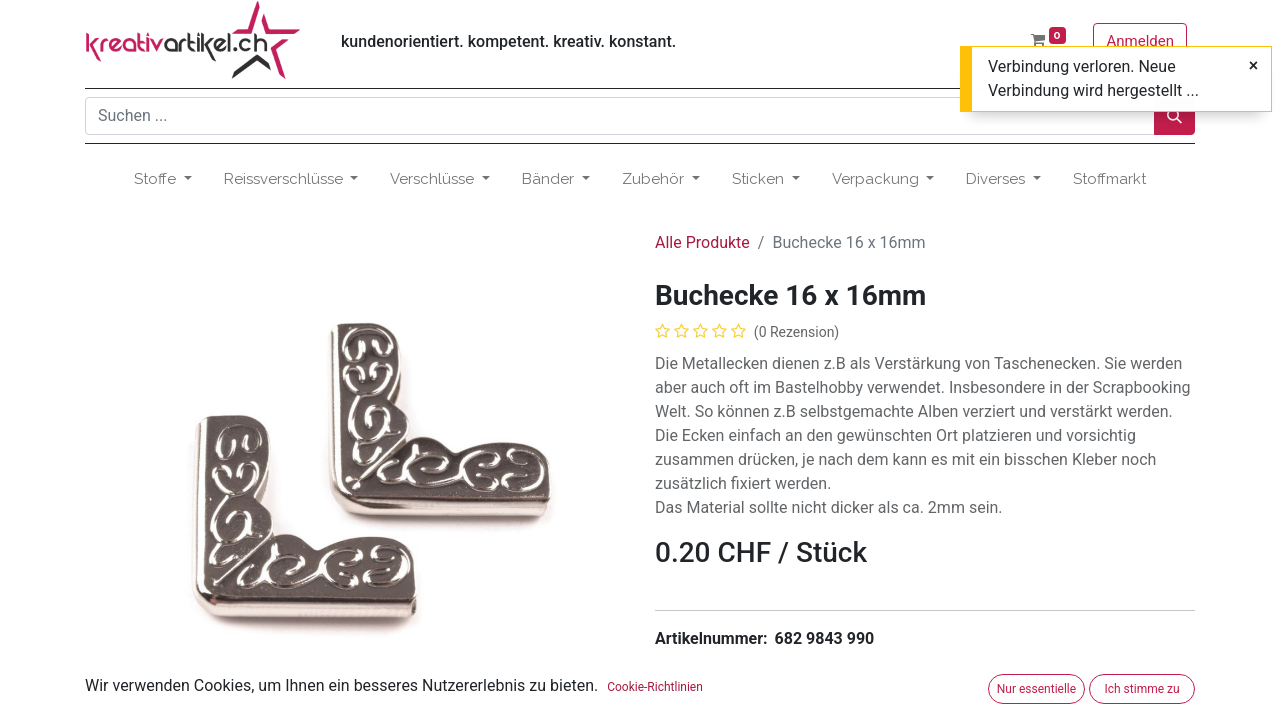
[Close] (1253, 66)
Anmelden (1140, 41)
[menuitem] (1109, 179)
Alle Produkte (702, 242)
